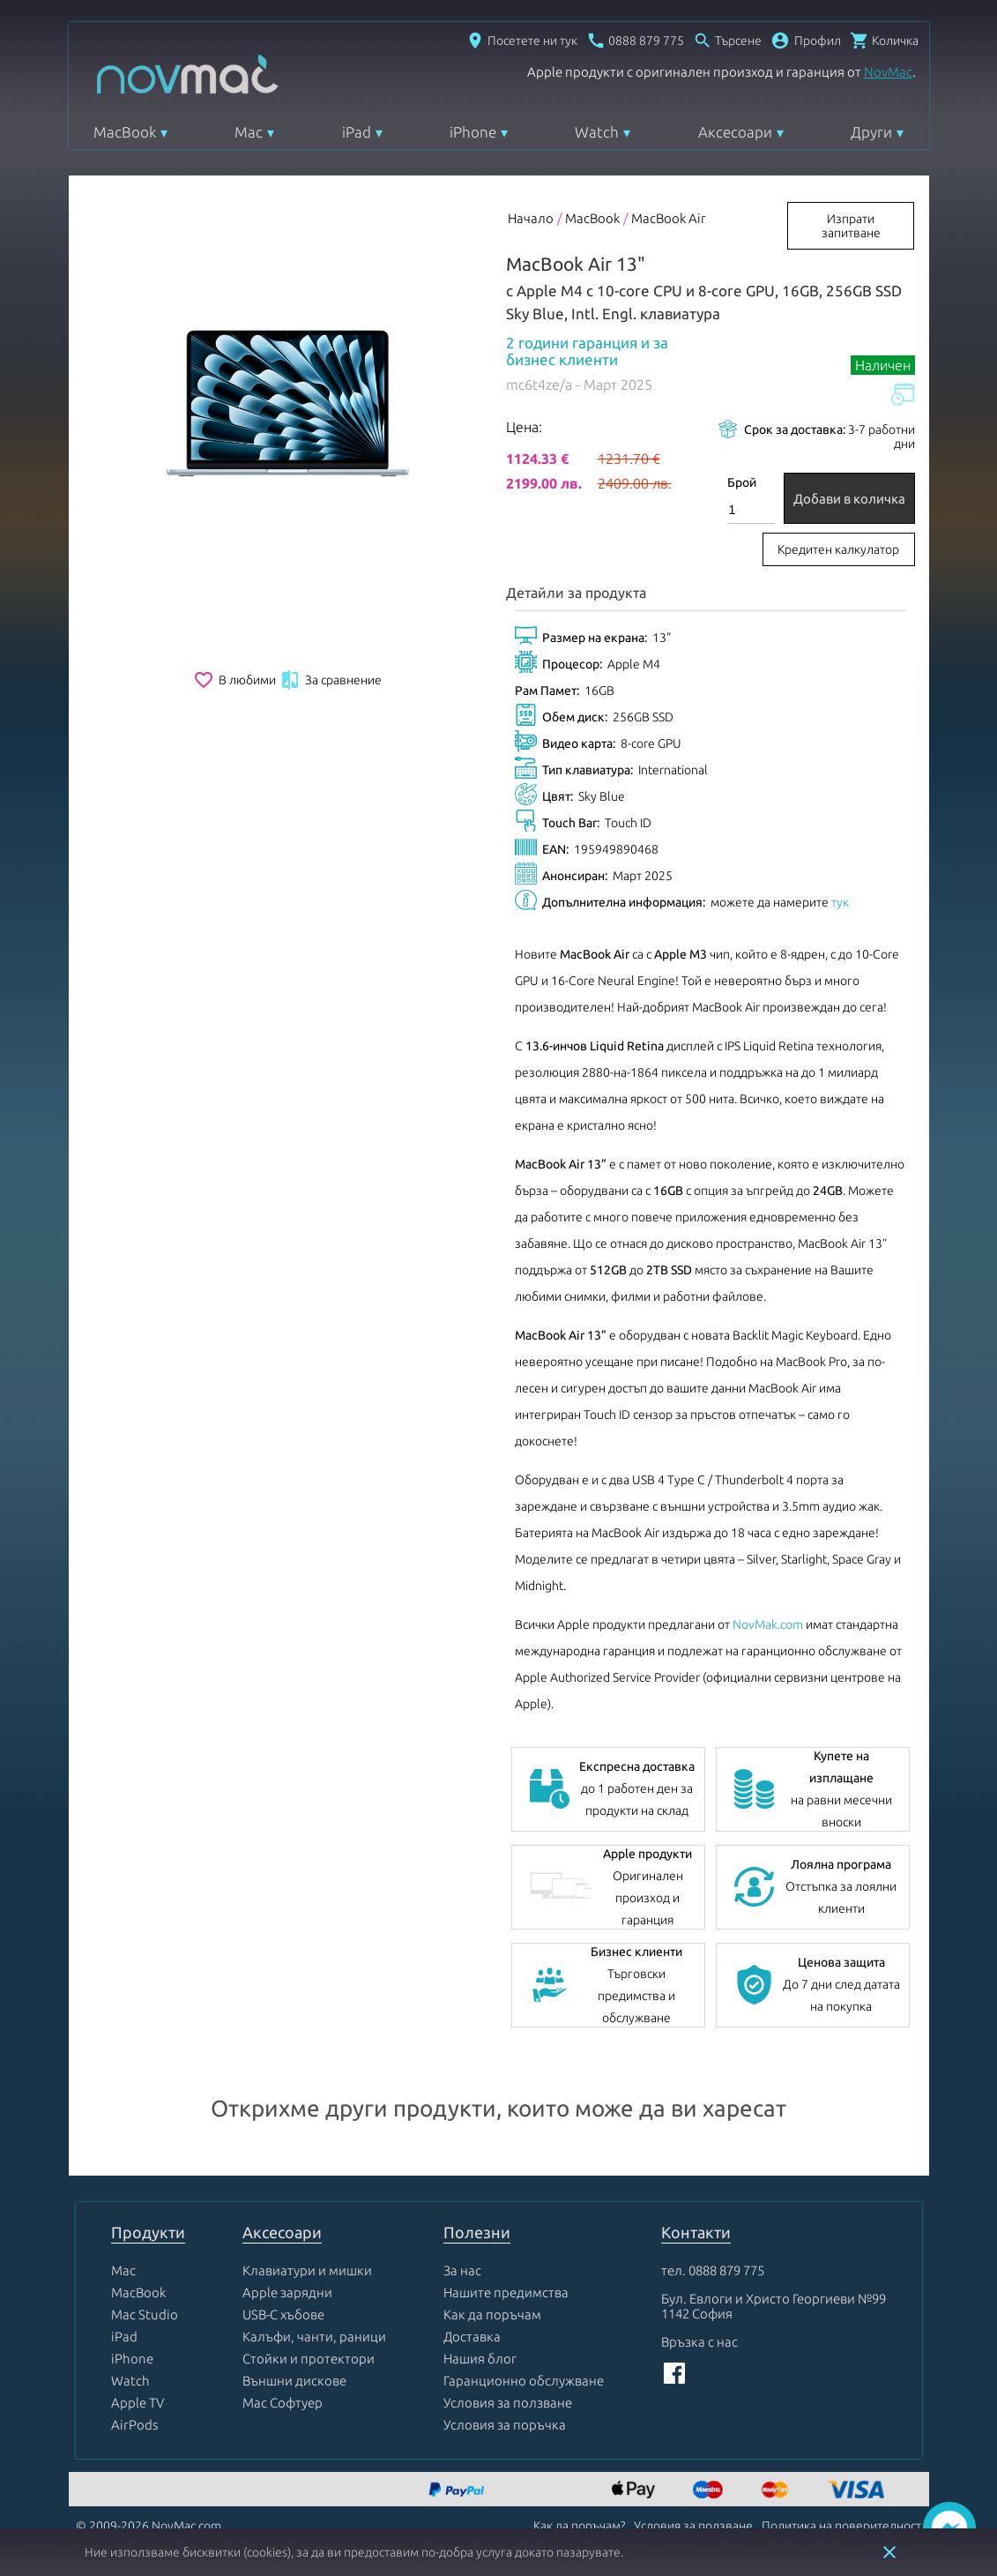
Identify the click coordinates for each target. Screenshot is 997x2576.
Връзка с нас (699, 2341)
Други (871, 131)
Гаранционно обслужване (523, 2380)
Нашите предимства (506, 2292)
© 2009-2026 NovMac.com (148, 2526)
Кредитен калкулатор (838, 549)
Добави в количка (849, 498)
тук (840, 902)
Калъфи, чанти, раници (314, 2336)
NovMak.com (768, 1624)
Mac (248, 131)
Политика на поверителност (841, 2526)
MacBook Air (668, 218)
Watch (597, 131)
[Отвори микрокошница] (884, 40)
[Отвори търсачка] (727, 40)
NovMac (888, 71)
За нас (462, 2270)
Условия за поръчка (504, 2424)
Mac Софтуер (282, 2402)
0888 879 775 (726, 2270)
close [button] (889, 2552)
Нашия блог (480, 2358)
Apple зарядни (287, 2292)
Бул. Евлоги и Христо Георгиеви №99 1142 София (773, 2306)
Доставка (472, 2336)
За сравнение (330, 680)
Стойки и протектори (308, 2358)
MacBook (124, 131)
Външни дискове (294, 2380)
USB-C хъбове (283, 2314)
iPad (356, 131)
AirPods (134, 2424)
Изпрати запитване (851, 226)
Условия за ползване (507, 2402)
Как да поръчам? (579, 2526)
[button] (805, 40)
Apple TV (137, 2402)
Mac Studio (144, 2314)
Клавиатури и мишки (307, 2270)
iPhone (473, 131)
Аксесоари (735, 131)
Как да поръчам (492, 2314)
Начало (531, 218)
